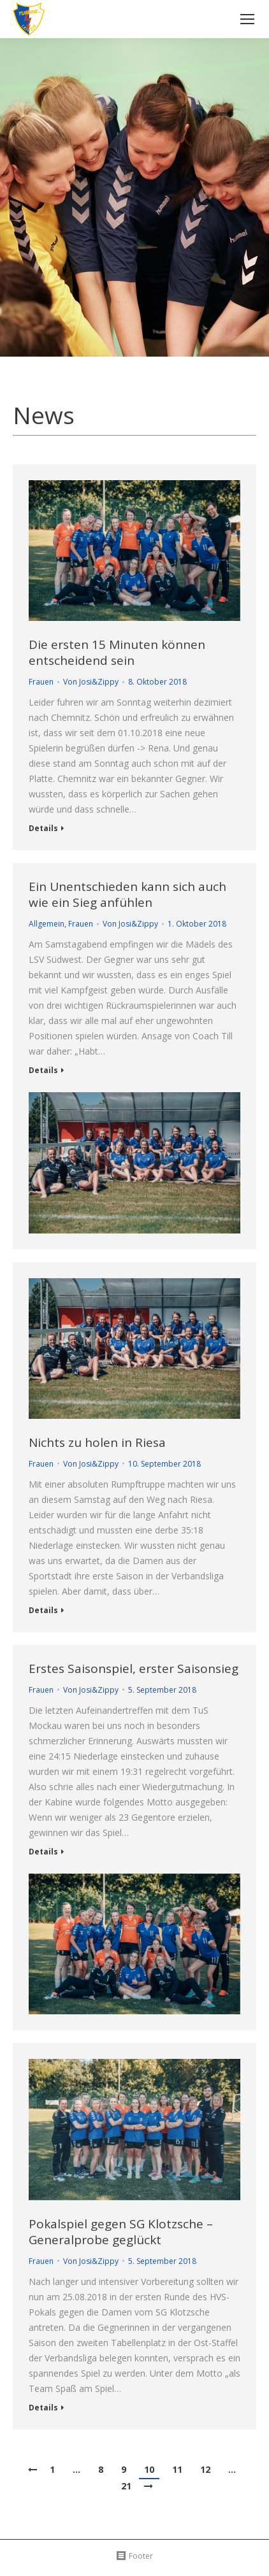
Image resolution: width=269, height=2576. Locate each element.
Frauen (41, 681)
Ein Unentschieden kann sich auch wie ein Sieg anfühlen (127, 895)
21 (126, 2486)
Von (91, 681)
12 (205, 2469)
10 (149, 2469)
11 (177, 2469)
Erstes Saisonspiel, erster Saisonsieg (133, 1669)
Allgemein (46, 923)
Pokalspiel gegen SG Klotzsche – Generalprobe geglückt (121, 2232)
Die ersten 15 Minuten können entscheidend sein (117, 653)
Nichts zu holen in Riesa (97, 1443)
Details (43, 828)
